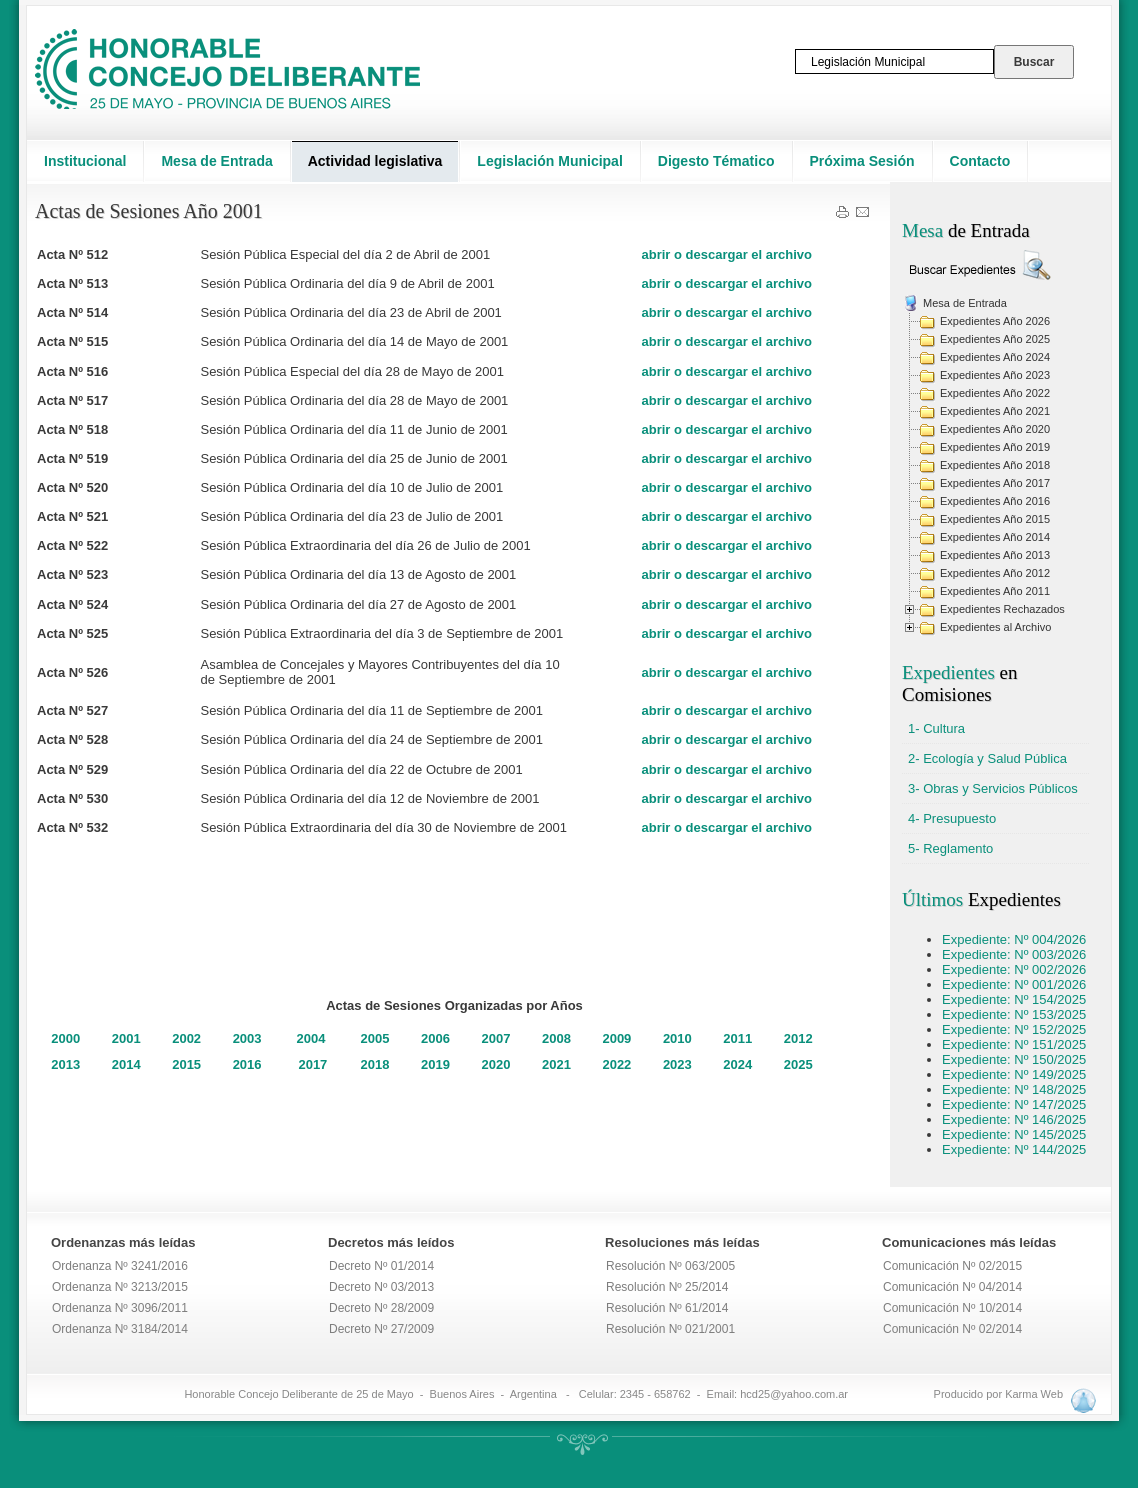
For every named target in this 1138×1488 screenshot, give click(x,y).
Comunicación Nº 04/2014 (952, 1287)
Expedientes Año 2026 (995, 321)
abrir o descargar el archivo (726, 254)
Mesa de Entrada (216, 161)
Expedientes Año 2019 (995, 447)
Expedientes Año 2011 (995, 591)
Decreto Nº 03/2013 (381, 1287)
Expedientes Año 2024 (995, 357)
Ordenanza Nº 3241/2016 (120, 1266)
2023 (677, 1064)
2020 (496, 1064)
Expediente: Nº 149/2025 (1014, 1074)
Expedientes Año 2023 (995, 375)
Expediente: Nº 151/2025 (1014, 1044)
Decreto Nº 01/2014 (381, 1266)
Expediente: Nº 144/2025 (1014, 1149)
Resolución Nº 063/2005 (670, 1266)
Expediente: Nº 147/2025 (1014, 1104)
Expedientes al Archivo (995, 627)
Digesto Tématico (716, 161)
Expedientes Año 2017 (995, 483)
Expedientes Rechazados (1002, 609)
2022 (616, 1064)
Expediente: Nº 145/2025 (1014, 1134)
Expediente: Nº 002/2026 (1014, 969)
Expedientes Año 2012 (995, 573)
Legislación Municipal (549, 161)
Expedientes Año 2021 (995, 411)
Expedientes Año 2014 (995, 537)
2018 (375, 1064)
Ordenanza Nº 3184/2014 (120, 1329)
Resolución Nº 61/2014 (667, 1308)
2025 (798, 1064)
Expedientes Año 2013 (995, 555)
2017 (312, 1064)
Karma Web (1034, 1394)
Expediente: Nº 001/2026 (1014, 984)
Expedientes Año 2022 (995, 393)
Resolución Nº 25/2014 (667, 1287)
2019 (435, 1064)
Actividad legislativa (375, 161)
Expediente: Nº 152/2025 (1014, 1029)
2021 (556, 1064)
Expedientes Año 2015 (995, 519)
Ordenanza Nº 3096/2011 (120, 1308)
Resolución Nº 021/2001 (670, 1329)
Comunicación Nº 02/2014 (952, 1329)
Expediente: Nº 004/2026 (1014, 939)
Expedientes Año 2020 (995, 429)
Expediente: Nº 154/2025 (1014, 999)
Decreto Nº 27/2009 (381, 1329)
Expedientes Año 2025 (995, 339)
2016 (247, 1064)
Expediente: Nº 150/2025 (1014, 1059)
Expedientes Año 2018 (995, 465)
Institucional (85, 161)
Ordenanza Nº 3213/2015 (120, 1287)
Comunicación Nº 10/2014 (952, 1308)
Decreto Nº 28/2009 (381, 1308)
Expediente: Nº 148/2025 (1014, 1089)
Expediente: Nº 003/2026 (1014, 954)
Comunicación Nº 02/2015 (952, 1266)
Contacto (980, 161)
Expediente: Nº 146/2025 (1014, 1119)
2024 (737, 1064)
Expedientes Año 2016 (995, 501)
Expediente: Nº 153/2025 (1014, 1014)
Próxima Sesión (862, 161)
